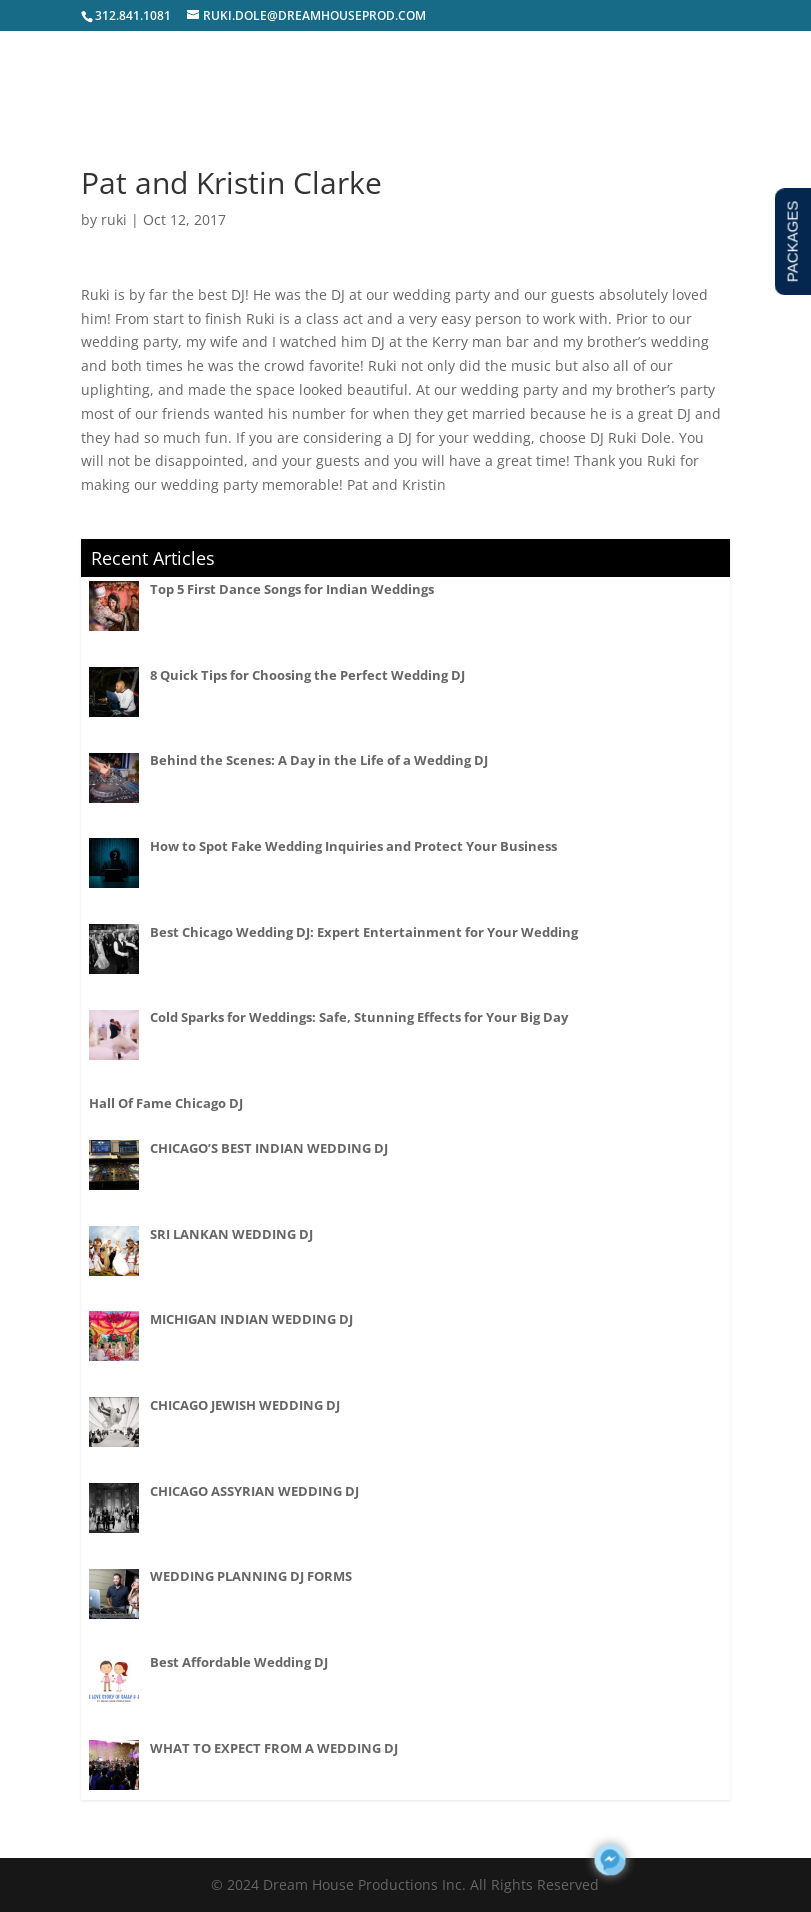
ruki (114, 219)
